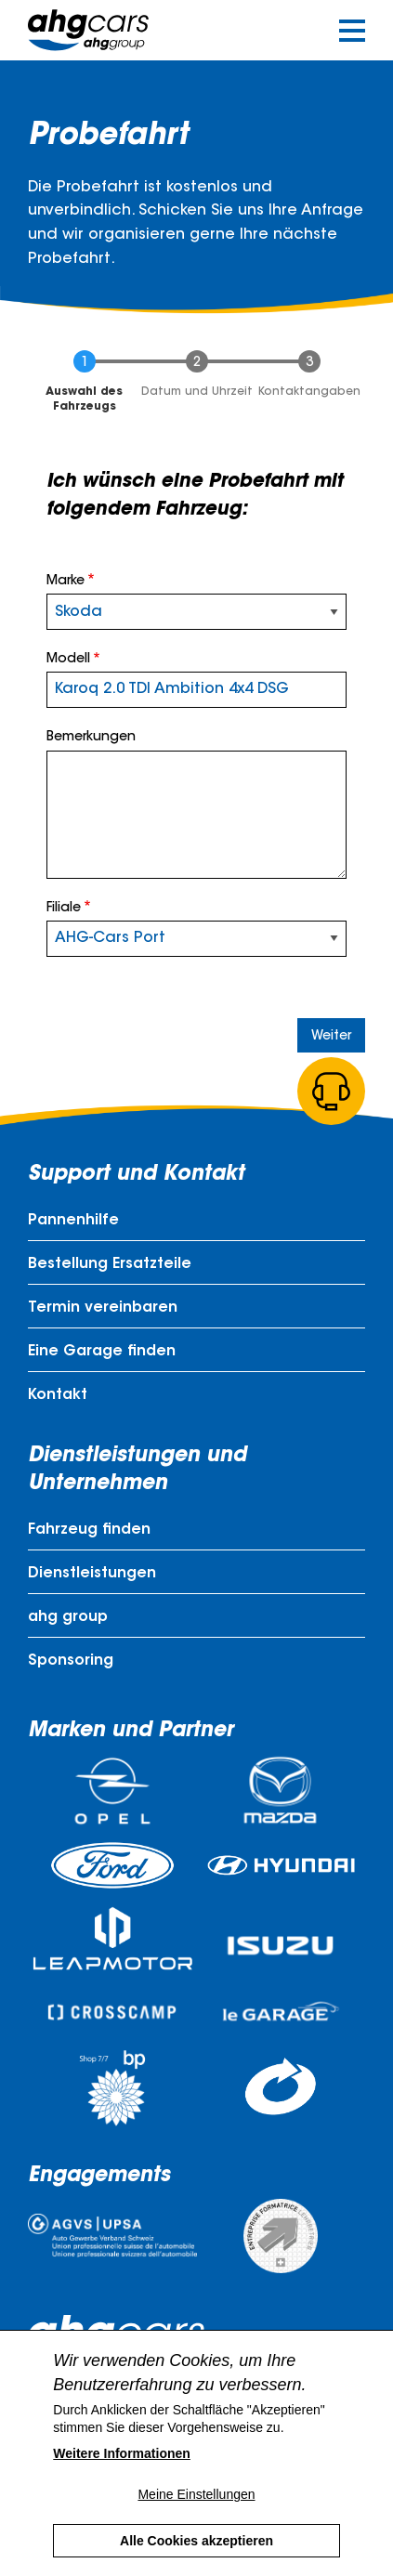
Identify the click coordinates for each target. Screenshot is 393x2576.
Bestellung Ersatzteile (109, 1264)
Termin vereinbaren (102, 1308)
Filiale (63, 908)
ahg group (68, 1617)
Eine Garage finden (102, 1351)
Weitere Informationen (121, 2453)
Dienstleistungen (92, 1573)
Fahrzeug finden (89, 1530)
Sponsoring (70, 1661)
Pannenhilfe (73, 1220)
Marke (65, 581)
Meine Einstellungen (196, 2494)
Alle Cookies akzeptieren (196, 2540)
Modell (68, 659)
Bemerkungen (91, 737)
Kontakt (57, 1395)
